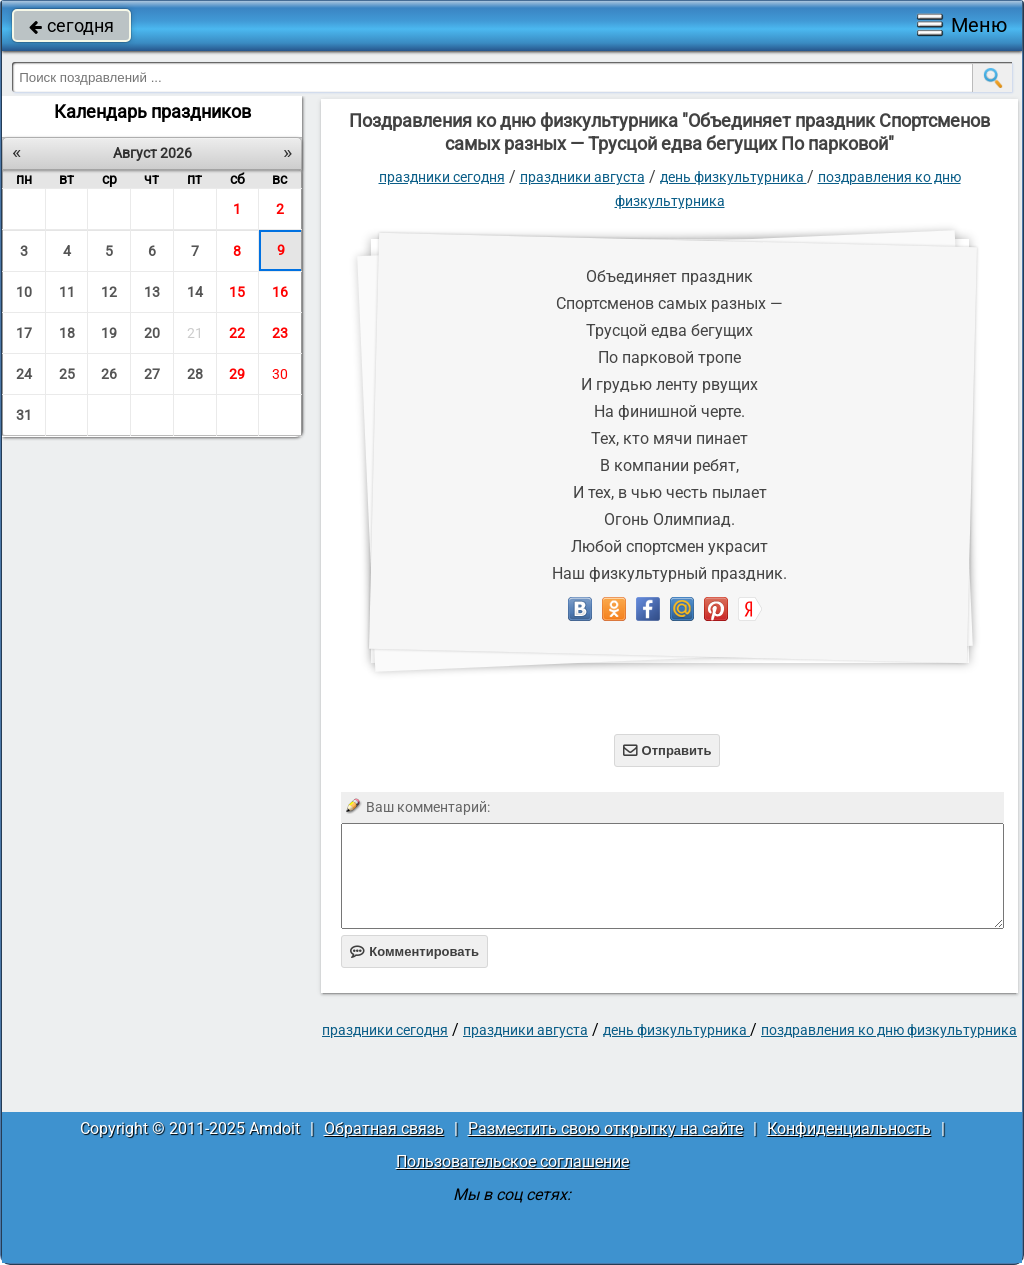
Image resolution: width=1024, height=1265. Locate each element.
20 (152, 333)
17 (24, 333)
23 (280, 333)
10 (24, 292)
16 (280, 292)
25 (67, 374)
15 (237, 292)
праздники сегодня (442, 177)
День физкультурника (733, 177)
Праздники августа (582, 177)
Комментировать (414, 951)
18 (67, 333)
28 (195, 374)
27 (152, 374)
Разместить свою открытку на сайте (605, 1128)
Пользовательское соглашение (512, 1161)
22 (237, 333)
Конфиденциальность (849, 1128)
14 (195, 292)
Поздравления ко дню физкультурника (889, 1030)
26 (109, 374)
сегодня (71, 25)
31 (24, 415)
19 (109, 333)
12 (109, 292)
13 (152, 292)
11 (67, 292)
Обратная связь (384, 1128)
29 (237, 374)
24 (24, 374)
